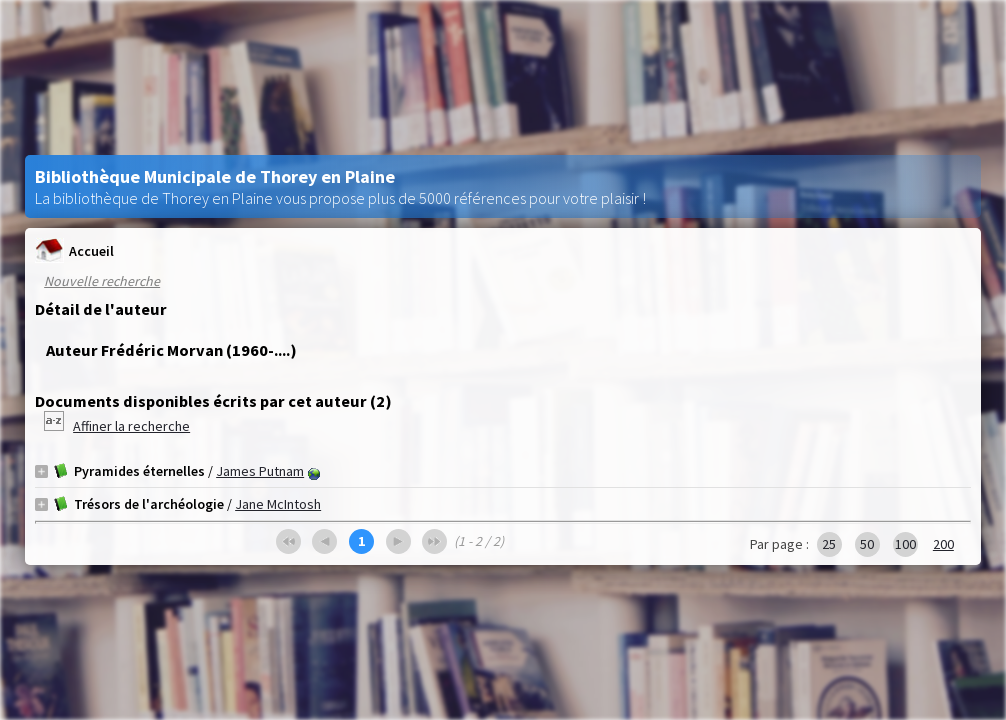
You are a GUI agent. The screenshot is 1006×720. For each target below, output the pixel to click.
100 (905, 544)
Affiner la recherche (131, 426)
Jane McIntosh (278, 504)
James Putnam (260, 471)
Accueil (74, 250)
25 (829, 544)
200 (943, 544)
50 (867, 544)
